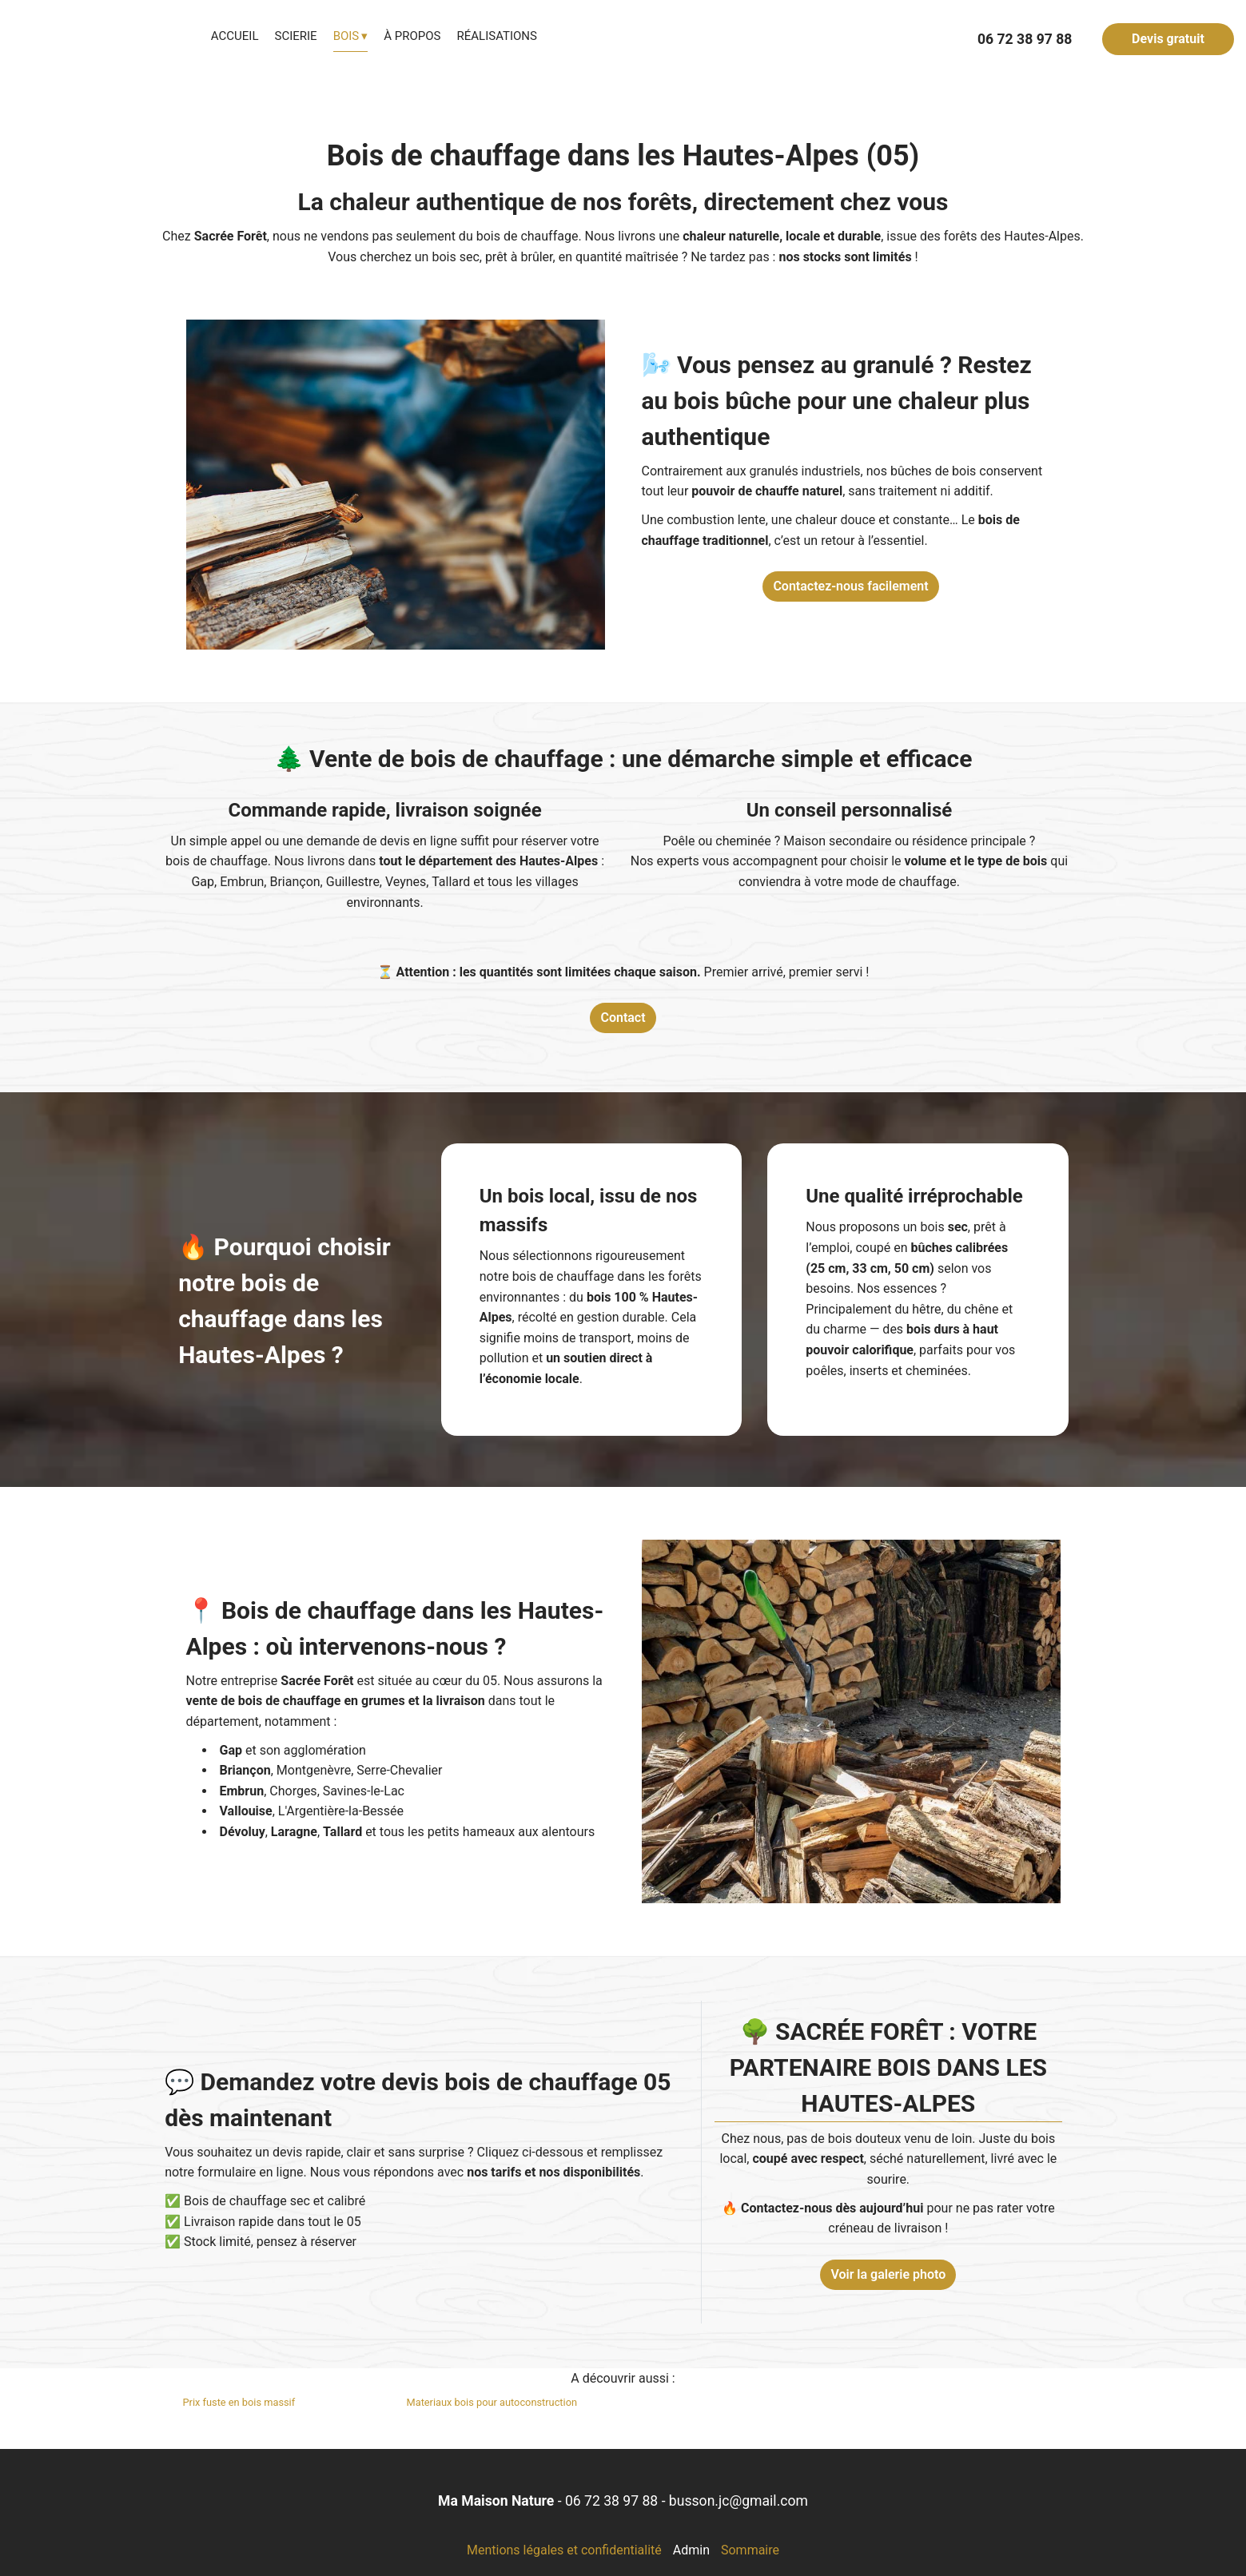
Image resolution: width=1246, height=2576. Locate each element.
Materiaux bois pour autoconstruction (492, 2402)
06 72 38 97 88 (611, 2501)
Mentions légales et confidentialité (564, 2550)
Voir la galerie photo (887, 2274)
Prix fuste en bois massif (239, 2402)
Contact (622, 1017)
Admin (691, 2550)
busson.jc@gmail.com (738, 2501)
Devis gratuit (1168, 38)
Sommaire (750, 2550)
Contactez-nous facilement (850, 586)
